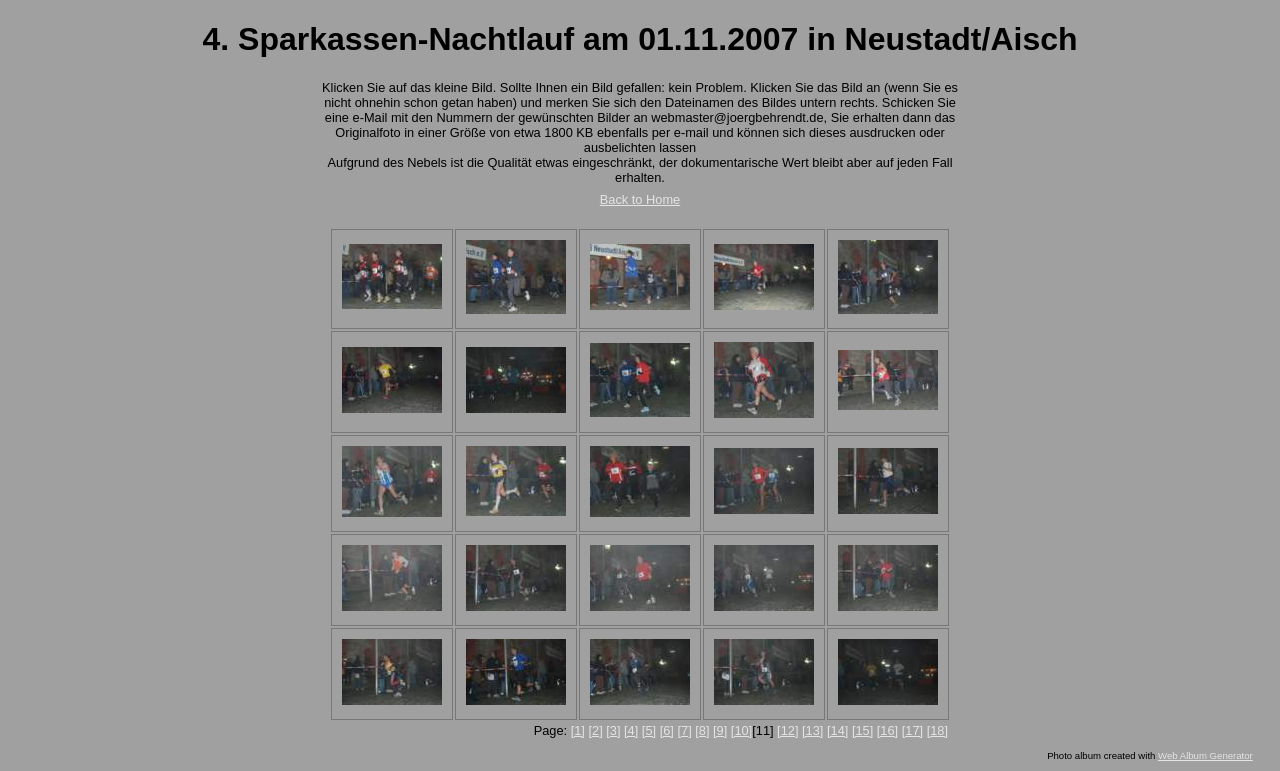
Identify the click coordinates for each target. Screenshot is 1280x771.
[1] (578, 730)
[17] (912, 730)
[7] (684, 730)
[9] (720, 730)
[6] (667, 730)
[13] (812, 730)
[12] (787, 730)
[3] (613, 730)
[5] (649, 730)
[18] (937, 730)
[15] (862, 730)
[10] (741, 730)
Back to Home (640, 199)
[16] (887, 730)
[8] (702, 730)
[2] (595, 730)
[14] (837, 730)
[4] (631, 730)
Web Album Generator (1205, 755)
